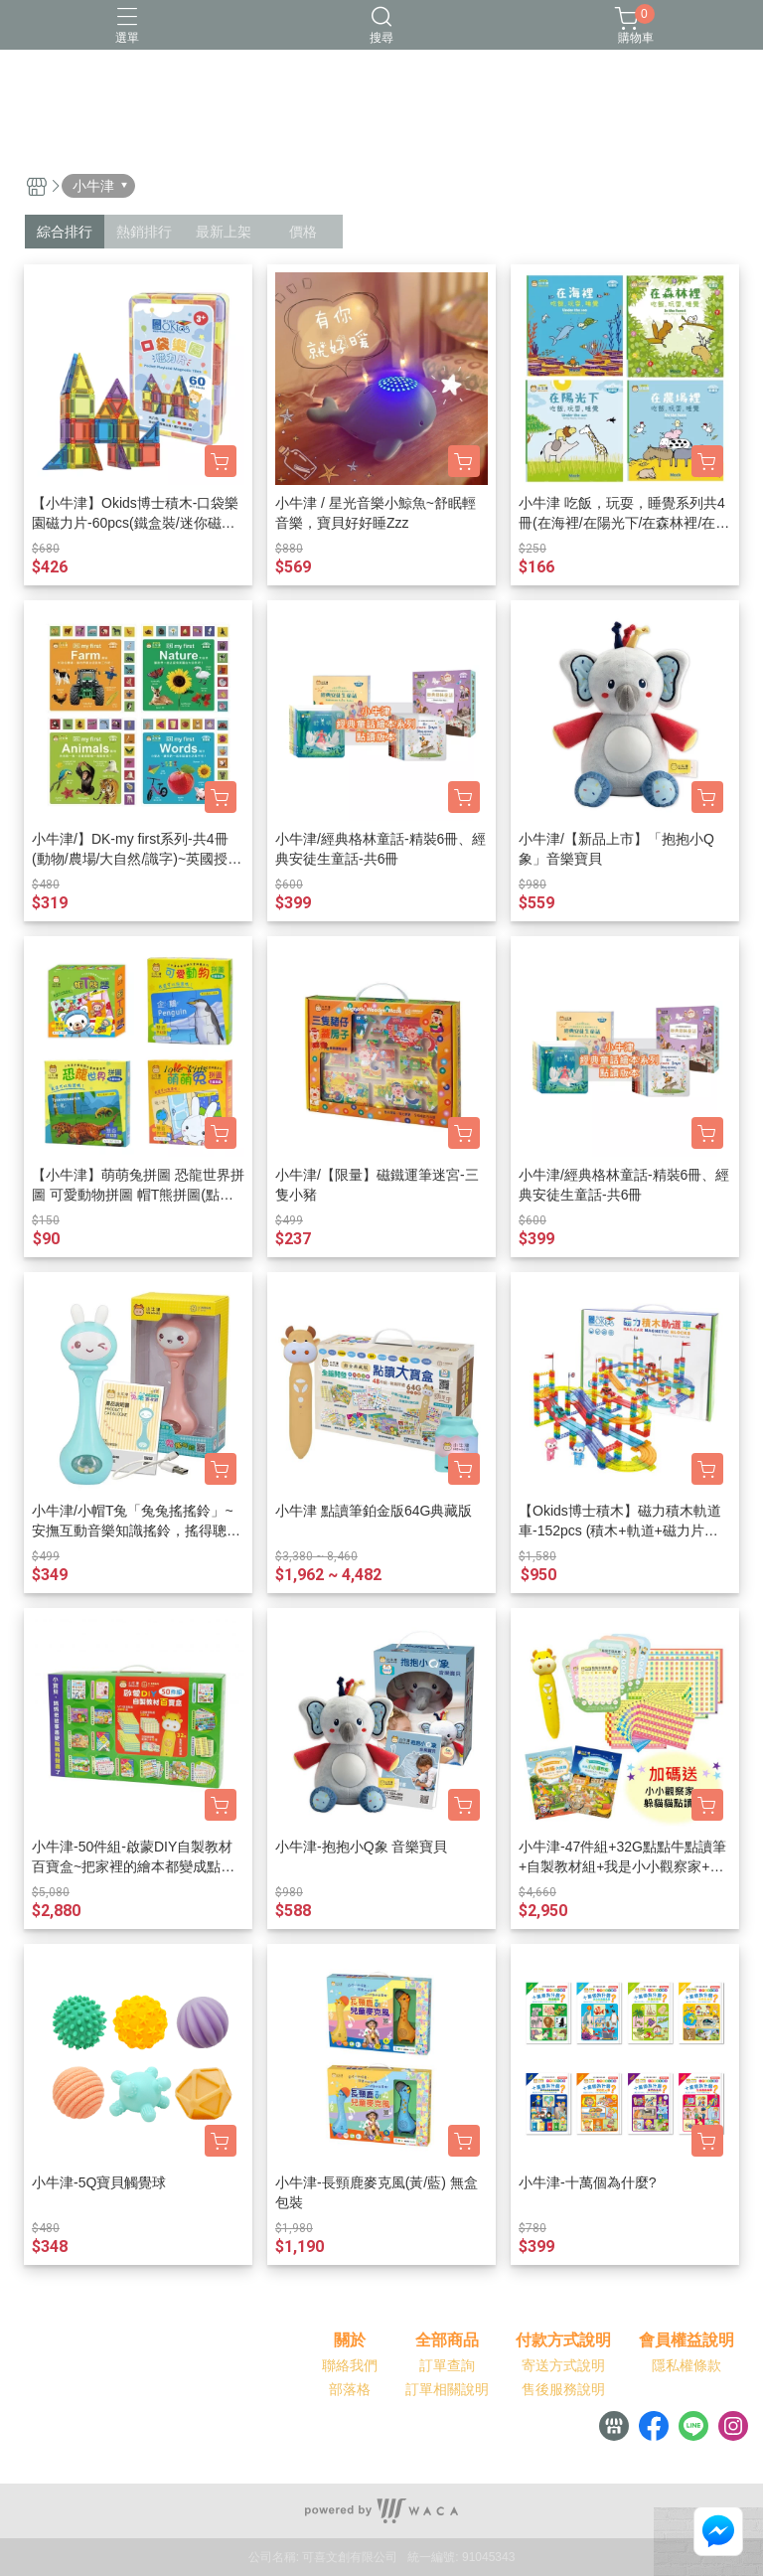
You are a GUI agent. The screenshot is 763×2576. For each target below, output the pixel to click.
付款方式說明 (563, 2340)
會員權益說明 (686, 2340)
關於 (350, 2340)
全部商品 (447, 2340)
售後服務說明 (563, 2389)
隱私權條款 (686, 2365)
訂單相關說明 (447, 2389)
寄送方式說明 (563, 2365)
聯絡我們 (350, 2365)
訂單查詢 (447, 2365)
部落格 (350, 2389)
